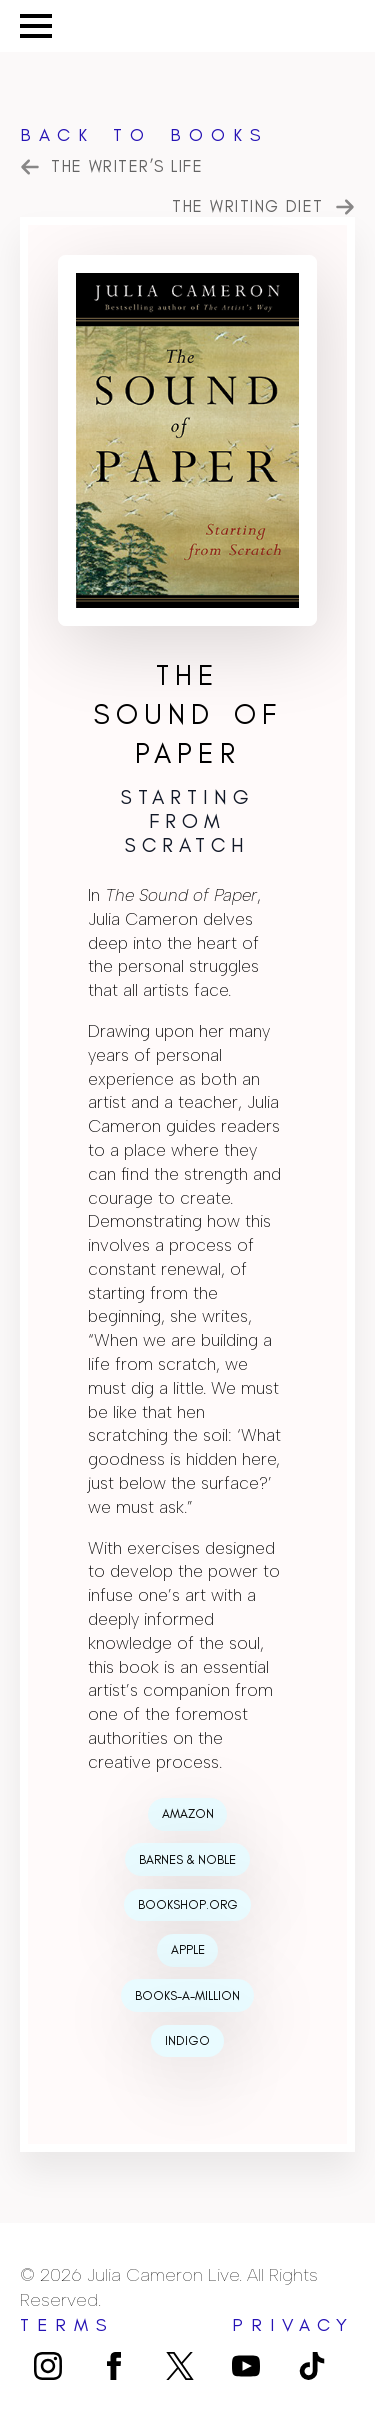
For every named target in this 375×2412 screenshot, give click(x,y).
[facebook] (114, 2366)
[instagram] (48, 2366)
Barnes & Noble (187, 1859)
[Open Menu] (36, 26)
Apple (188, 1949)
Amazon (188, 1813)
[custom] (180, 2366)
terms (67, 2325)
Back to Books (144, 135)
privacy (293, 2325)
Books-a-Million (187, 1995)
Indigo (187, 2040)
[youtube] (246, 2366)
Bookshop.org (188, 1904)
